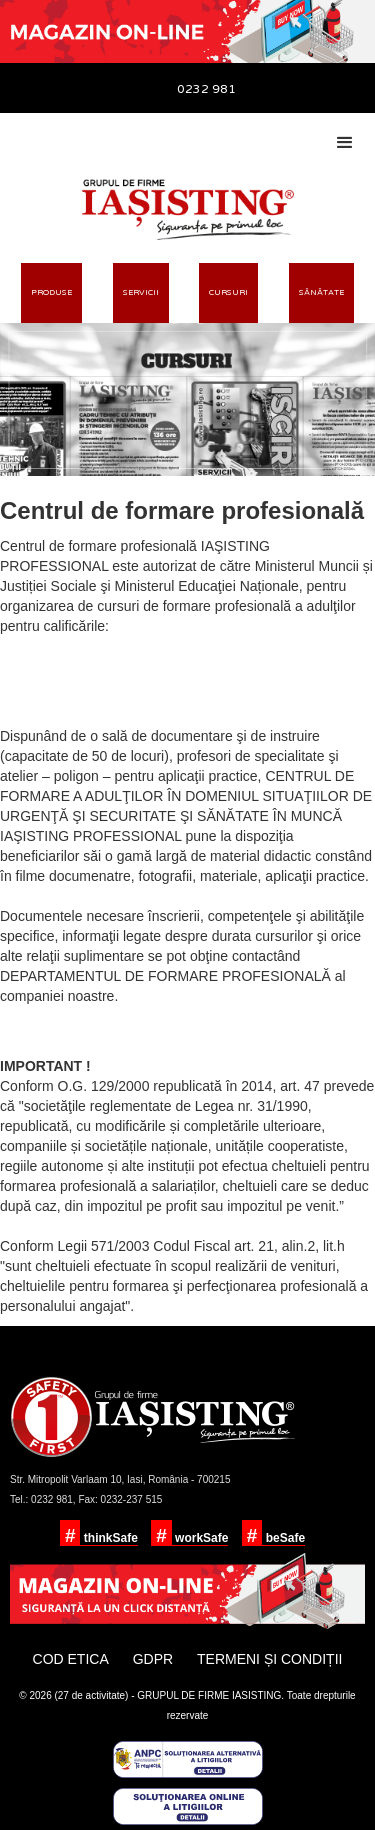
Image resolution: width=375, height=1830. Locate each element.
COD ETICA (71, 1659)
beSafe (283, 1538)
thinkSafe (108, 1538)
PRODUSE (51, 292)
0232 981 (206, 89)
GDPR (153, 1659)
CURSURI (228, 292)
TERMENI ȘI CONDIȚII (269, 1659)
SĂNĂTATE (321, 292)
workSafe (200, 1538)
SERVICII (141, 292)
